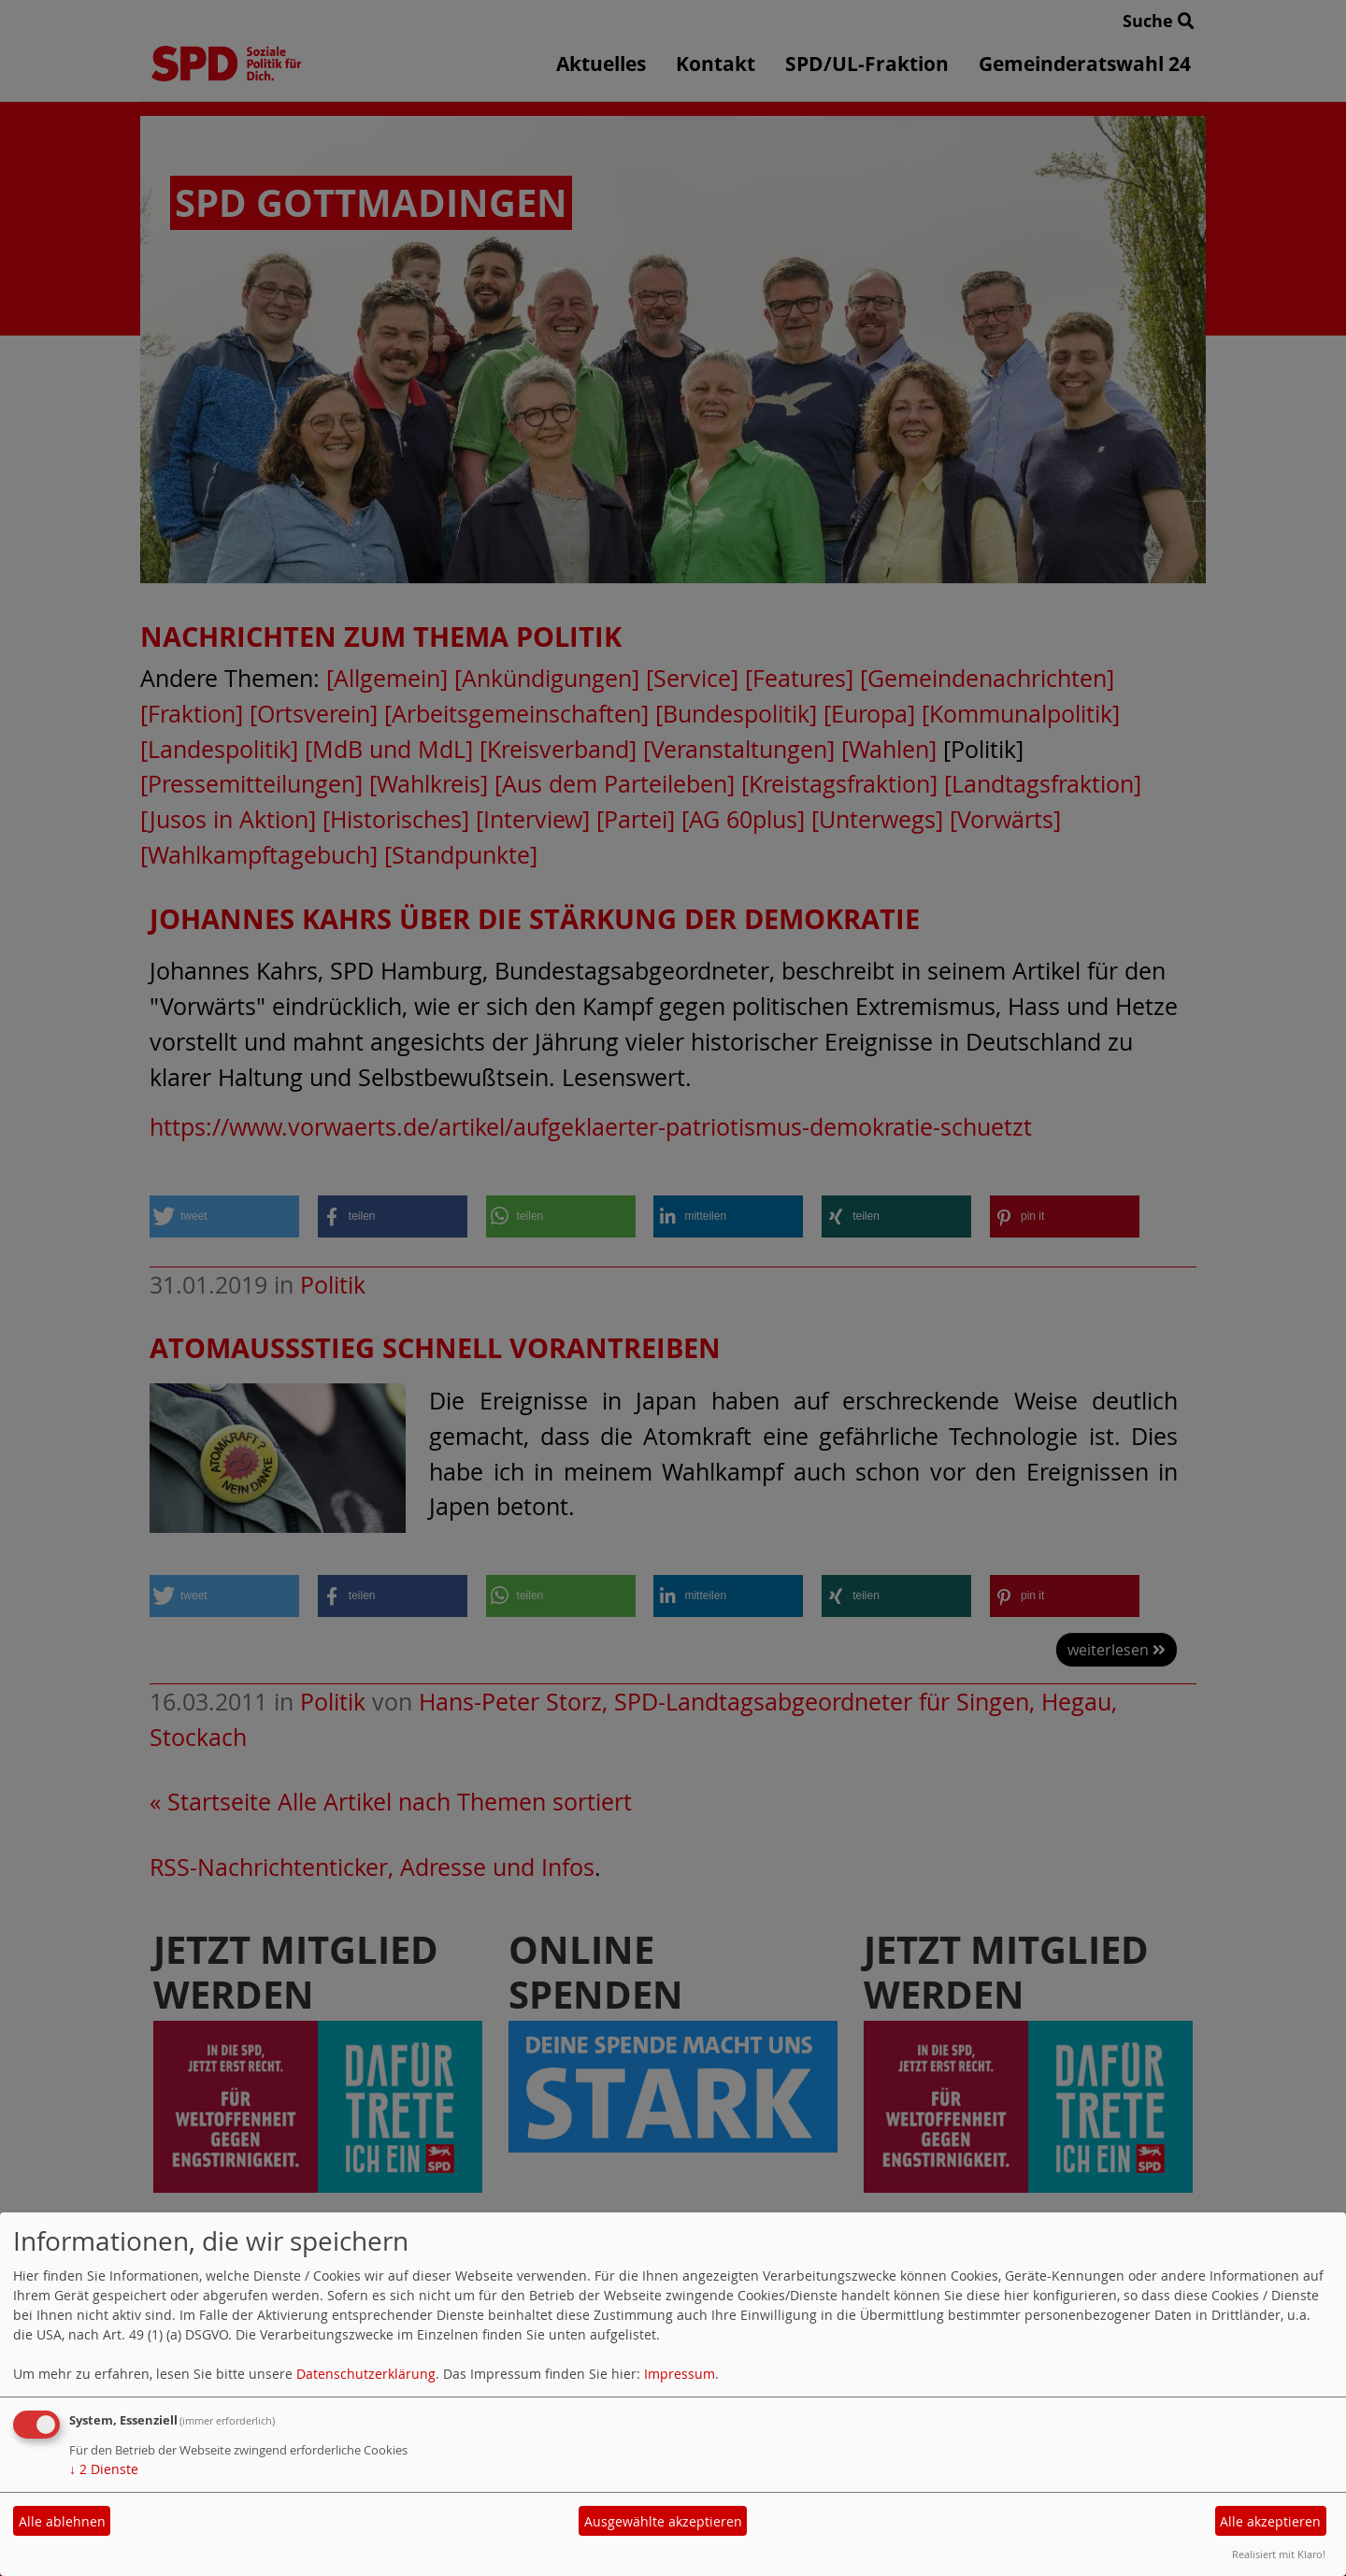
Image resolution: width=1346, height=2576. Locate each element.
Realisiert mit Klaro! (1278, 2554)
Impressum (679, 2374)
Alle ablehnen (62, 2521)
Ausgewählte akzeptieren (663, 2521)
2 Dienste (103, 2469)
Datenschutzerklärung (366, 2374)
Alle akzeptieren (1270, 2521)
